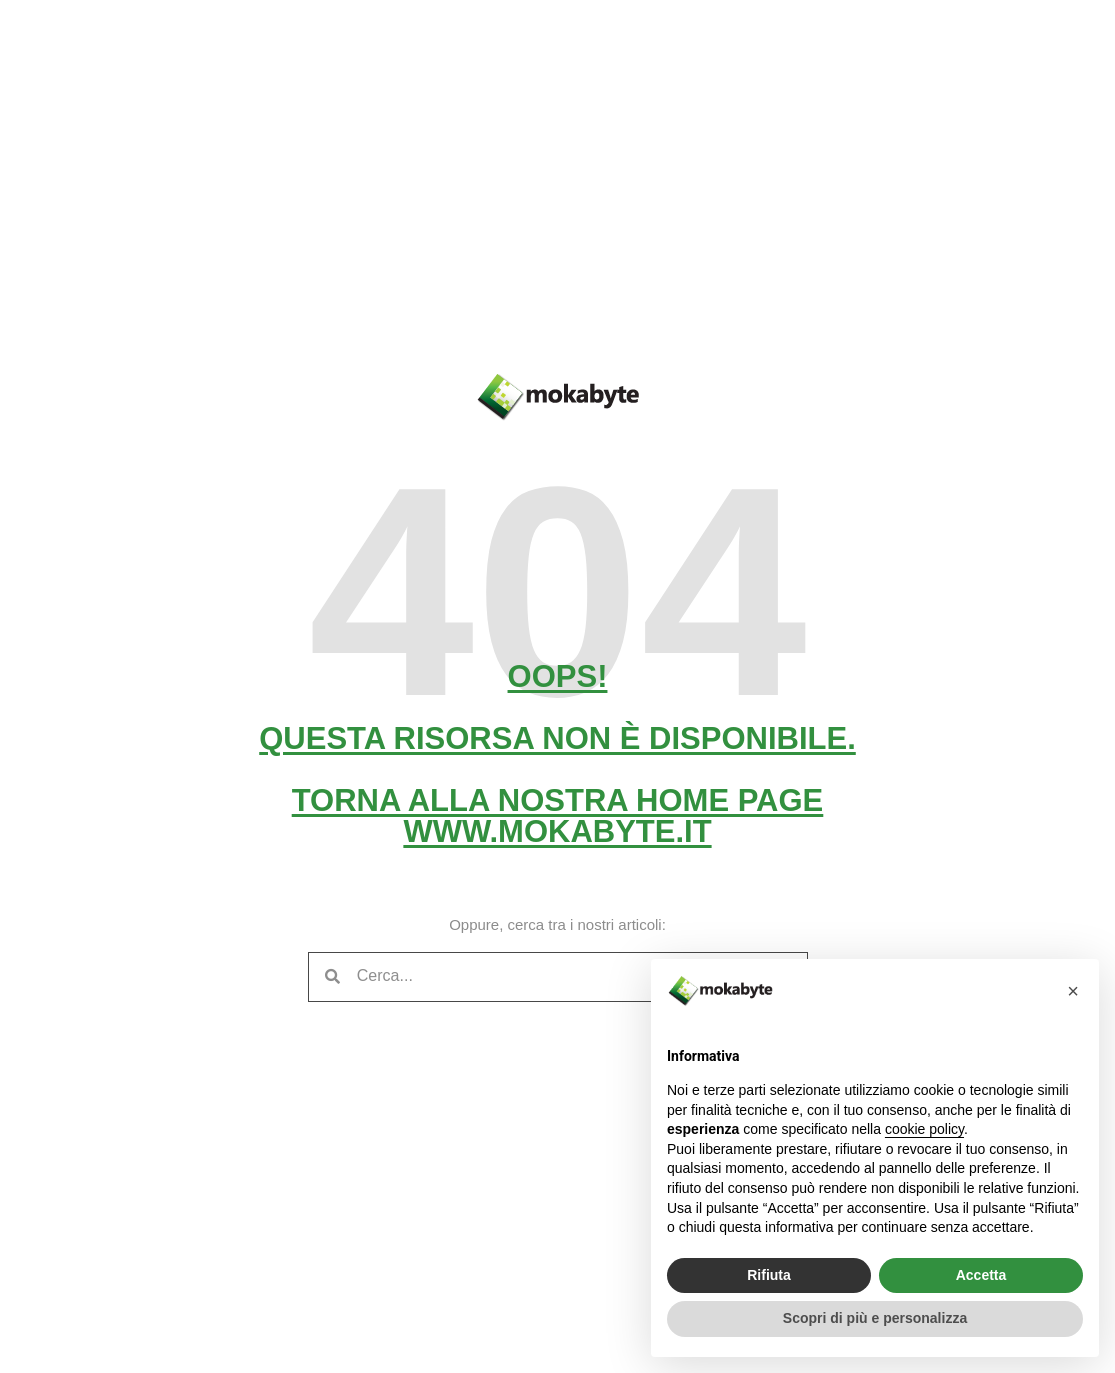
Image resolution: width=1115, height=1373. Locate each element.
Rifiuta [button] (769, 1275)
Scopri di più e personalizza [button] (875, 1318)
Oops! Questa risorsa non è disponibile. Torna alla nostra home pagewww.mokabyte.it (557, 754)
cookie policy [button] (924, 1129)
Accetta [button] (981, 1275)
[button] (1073, 991)
